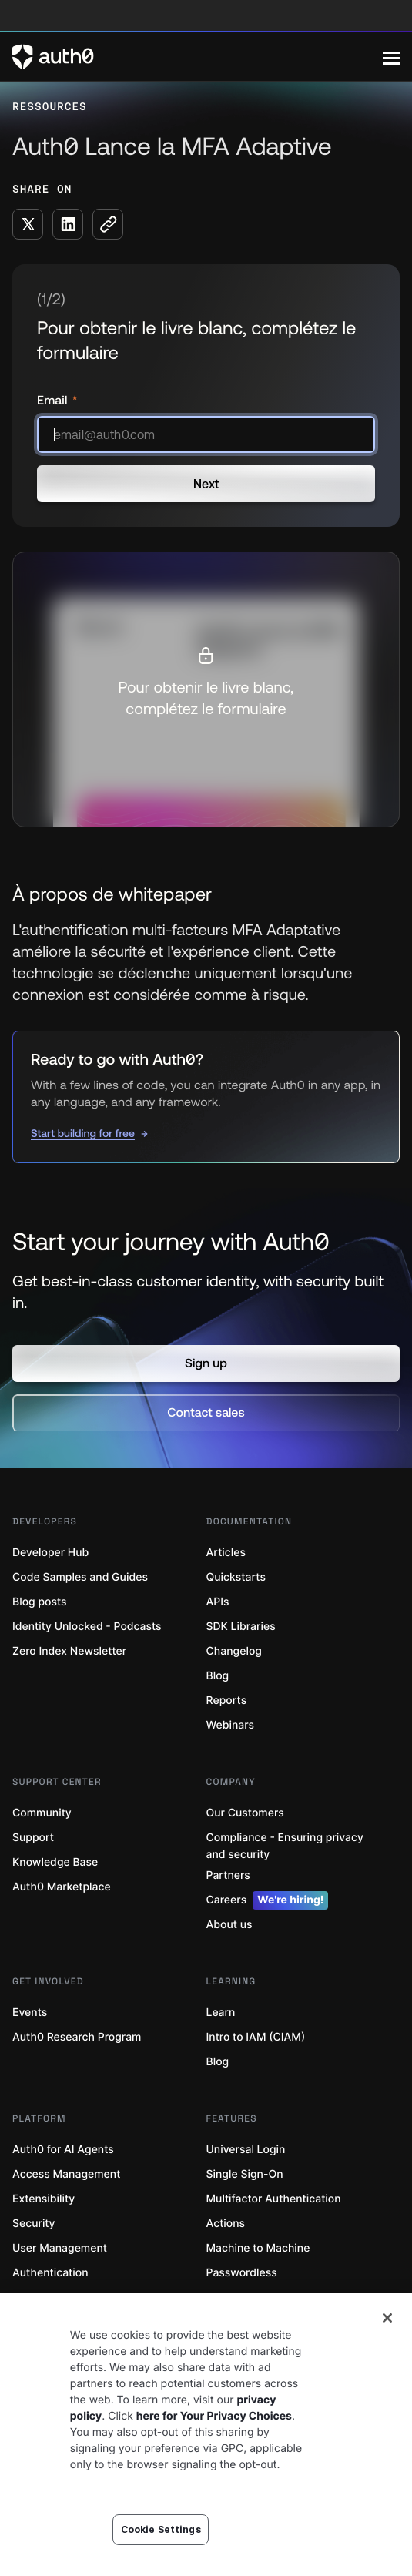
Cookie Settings (161, 2529)
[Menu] (391, 57)
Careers (267, 1900)
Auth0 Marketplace (61, 1886)
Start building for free (83, 1133)
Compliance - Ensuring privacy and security (284, 1846)
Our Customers (245, 1813)
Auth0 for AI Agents (63, 2149)
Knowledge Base (55, 1862)
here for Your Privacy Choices (214, 2416)
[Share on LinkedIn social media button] (67, 224)
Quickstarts (236, 1577)
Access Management (66, 2174)
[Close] (387, 2318)
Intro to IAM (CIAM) (256, 2037)
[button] (206, 1363)
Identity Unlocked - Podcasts (87, 1626)
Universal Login (246, 2149)
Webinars (230, 1725)
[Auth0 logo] (197, 57)
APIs (217, 1601)
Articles (226, 1552)
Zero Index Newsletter (69, 1651)
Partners (228, 1875)
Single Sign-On (244, 2174)
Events (29, 2012)
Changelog (234, 1651)
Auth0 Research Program (76, 2037)
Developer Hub (50, 1552)
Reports (226, 1700)
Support (33, 1837)
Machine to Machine (258, 2248)
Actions (226, 2223)
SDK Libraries (241, 1626)
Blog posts (39, 1601)
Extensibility (43, 2198)
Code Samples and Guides (80, 1577)
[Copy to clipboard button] (107, 224)
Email (54, 401)
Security (33, 2223)
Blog (217, 1675)
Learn (221, 2012)
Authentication (50, 2272)
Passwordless (241, 2272)
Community (42, 1813)
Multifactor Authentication (273, 2198)
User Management (59, 2248)
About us (229, 1924)
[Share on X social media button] (27, 224)
